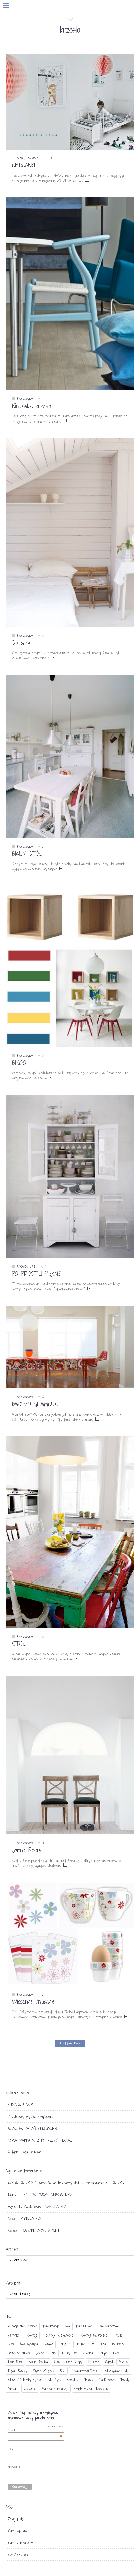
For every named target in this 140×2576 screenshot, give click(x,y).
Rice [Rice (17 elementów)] (62, 2370)
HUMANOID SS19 (20, 2104)
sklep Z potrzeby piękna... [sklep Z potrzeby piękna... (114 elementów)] (25, 2379)
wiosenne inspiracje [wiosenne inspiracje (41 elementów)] (55, 2388)
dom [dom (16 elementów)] (11, 2344)
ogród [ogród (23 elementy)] (109, 2362)
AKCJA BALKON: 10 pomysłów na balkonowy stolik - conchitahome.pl (57, 2183)
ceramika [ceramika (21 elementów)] (13, 2335)
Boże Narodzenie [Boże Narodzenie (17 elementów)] (108, 2326)
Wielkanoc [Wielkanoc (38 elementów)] (30, 2388)
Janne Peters (26, 1850)
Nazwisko (14, 2466)
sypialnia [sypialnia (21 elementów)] (72, 2379)
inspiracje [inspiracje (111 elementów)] (118, 2344)
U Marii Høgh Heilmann (24, 2152)
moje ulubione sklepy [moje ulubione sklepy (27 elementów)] (68, 2362)
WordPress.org (18, 2554)
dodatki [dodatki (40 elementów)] (117, 2335)
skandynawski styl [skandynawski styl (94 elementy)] (117, 2370)
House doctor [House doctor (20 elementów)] (86, 2344)
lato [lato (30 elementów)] (116, 2353)
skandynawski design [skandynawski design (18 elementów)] (85, 2370)
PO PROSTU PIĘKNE (36, 1274)
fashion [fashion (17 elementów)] (48, 2344)
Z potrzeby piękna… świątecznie (30, 2116)
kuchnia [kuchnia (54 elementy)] (88, 2353)
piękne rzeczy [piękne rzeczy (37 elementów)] (17, 2370)
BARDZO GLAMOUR (35, 1404)
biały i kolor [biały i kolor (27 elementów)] (84, 2326)
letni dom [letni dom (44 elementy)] (15, 2362)
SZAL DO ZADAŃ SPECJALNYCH (34, 2128)
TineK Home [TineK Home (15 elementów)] (106, 2379)
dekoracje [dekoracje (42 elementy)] (31, 2335)
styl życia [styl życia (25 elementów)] (54, 2379)
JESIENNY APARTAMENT (41, 2230)
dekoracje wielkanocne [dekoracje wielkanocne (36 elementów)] (58, 2335)
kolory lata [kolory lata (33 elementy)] (69, 2353)
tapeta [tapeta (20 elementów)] (88, 2379)
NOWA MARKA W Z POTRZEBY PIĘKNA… (40, 2140)
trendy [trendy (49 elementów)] (124, 2379)
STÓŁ (19, 1644)
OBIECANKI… (24, 165)
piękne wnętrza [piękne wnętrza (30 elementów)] (43, 2370)
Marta (12, 2194)
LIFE (32, 1266)
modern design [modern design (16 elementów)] (38, 2362)
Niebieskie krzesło (31, 406)
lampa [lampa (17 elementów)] (103, 2353)
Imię (10, 2448)
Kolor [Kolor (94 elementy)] (53, 2353)
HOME (20, 158)
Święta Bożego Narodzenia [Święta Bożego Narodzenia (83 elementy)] (91, 2388)
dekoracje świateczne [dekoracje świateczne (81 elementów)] (93, 2335)
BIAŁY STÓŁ (27, 854)
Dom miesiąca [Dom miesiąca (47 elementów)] (29, 2344)
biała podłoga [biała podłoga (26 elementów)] (51, 2326)
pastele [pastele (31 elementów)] (123, 2362)
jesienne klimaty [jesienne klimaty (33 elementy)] (19, 2353)
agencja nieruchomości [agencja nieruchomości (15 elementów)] (22, 2326)
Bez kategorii (25, 398)
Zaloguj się (16, 2519)
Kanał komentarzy (20, 2542)
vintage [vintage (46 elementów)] (13, 2388)
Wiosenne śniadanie (33, 2002)
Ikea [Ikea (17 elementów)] (103, 2344)
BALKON (118, 2183)
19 (51, 158)
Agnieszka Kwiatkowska (24, 2206)
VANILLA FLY (55, 2206)
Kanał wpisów (17, 2530)
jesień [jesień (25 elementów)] (40, 2353)
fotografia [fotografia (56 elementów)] (65, 2344)
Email (35, 2430)
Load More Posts (70, 2043)
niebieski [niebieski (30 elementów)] (93, 2362)
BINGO (19, 1063)
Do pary (21, 643)
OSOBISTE (33, 158)
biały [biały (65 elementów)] (67, 2326)
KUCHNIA (22, 1266)
